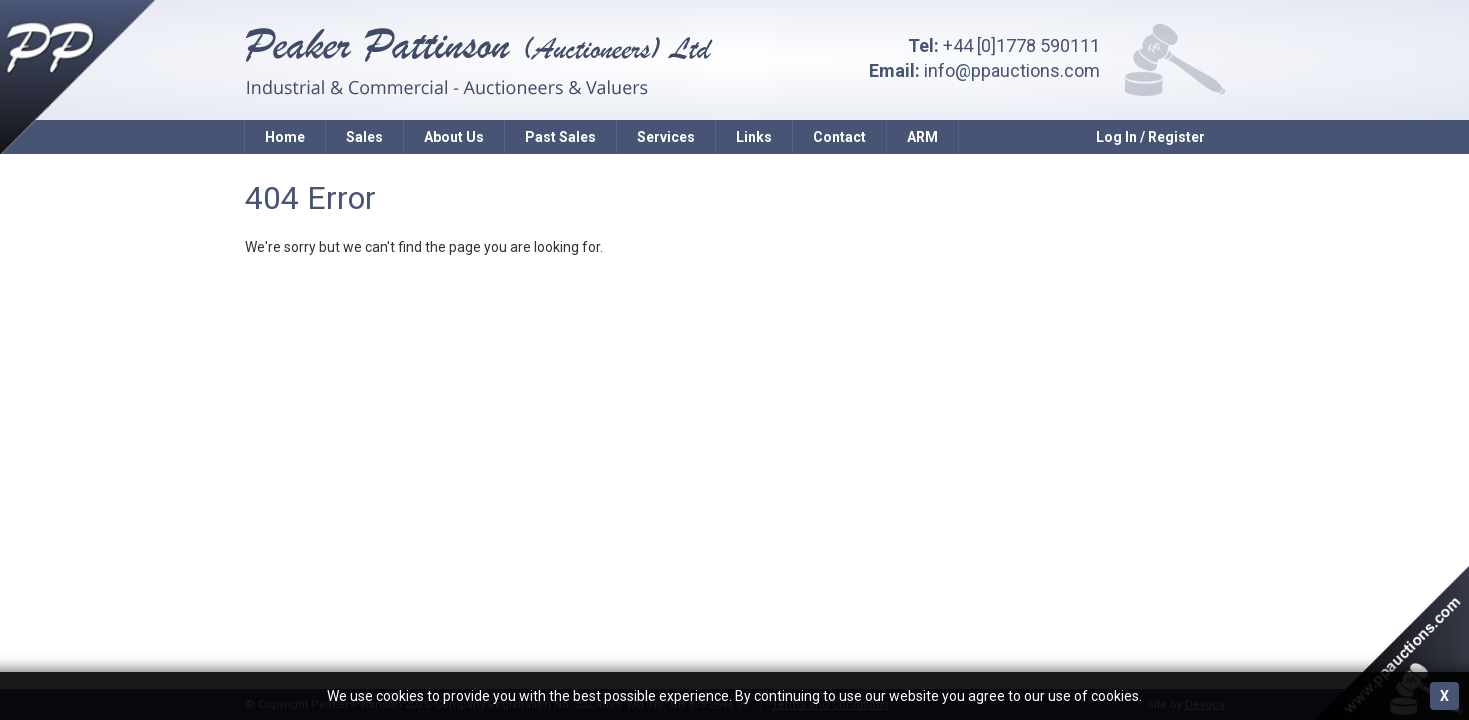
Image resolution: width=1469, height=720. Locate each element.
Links (754, 137)
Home (285, 137)
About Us (454, 137)
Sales (364, 137)
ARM (922, 137)
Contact (839, 137)
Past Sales (560, 137)
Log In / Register (1150, 137)
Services (666, 137)
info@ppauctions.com (1012, 70)
